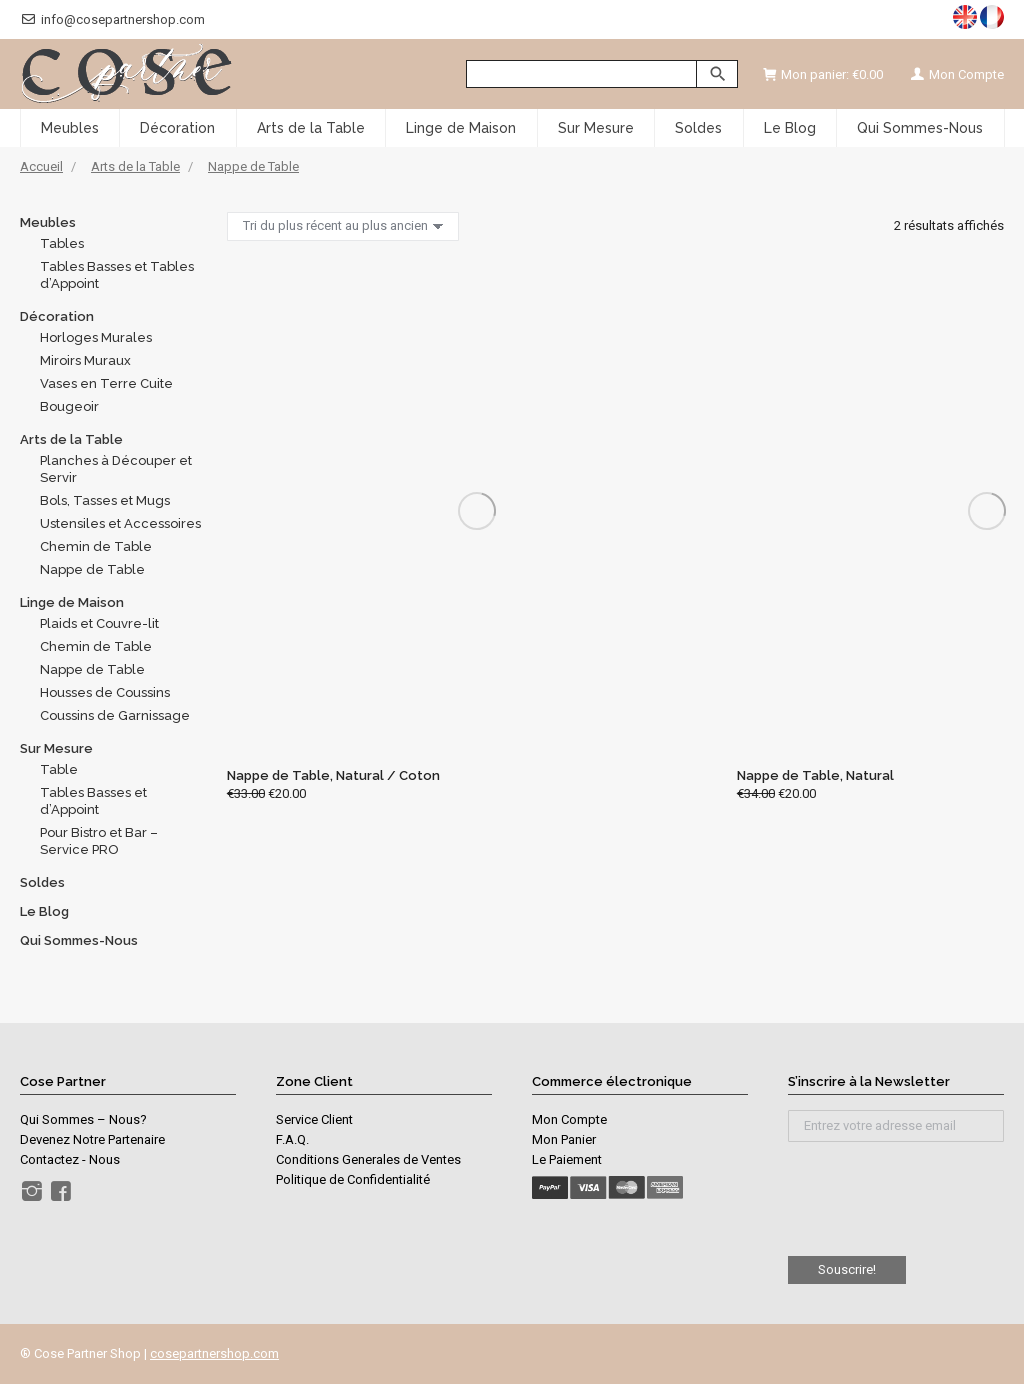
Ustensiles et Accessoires (120, 523)
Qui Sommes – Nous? (83, 1119)
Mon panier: (823, 74)
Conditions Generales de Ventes (368, 1159)
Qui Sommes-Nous (79, 940)
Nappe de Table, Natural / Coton (333, 775)
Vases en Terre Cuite (106, 383)
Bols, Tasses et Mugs (105, 500)
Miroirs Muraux (85, 360)
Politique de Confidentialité (353, 1179)
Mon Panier (564, 1139)
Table (59, 769)
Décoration (57, 316)
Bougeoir (69, 406)
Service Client (314, 1119)
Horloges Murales (96, 337)
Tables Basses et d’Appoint (93, 801)
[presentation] (896, 1191)
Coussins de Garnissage (115, 715)
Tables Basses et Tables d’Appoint (117, 275)
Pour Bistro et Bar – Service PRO (99, 841)
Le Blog (44, 911)
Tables (62, 243)
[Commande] (343, 226)
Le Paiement (567, 1159)
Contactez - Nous (70, 1159)
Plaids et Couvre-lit (99, 623)
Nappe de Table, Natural (815, 775)
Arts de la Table (71, 439)
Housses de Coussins (105, 692)
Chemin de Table (96, 546)
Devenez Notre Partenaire (92, 1139)
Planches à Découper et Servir (116, 469)
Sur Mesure (56, 748)
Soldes (42, 882)
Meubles (48, 222)
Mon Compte (956, 74)
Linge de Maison (72, 602)
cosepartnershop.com (214, 1353)
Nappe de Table (92, 569)
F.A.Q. (292, 1139)
